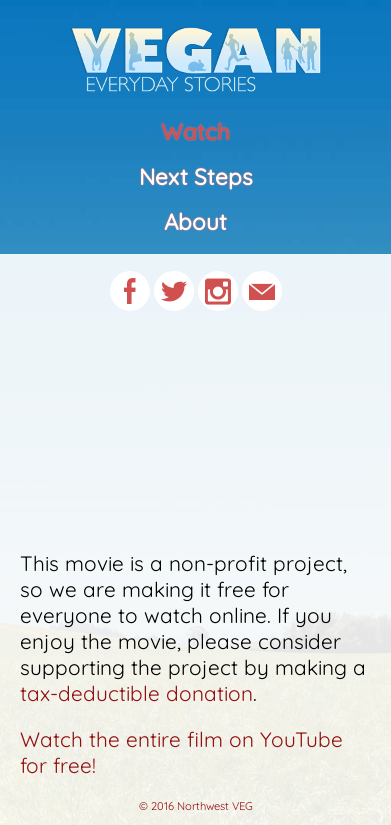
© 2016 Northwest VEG (196, 806)
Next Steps (196, 177)
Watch (195, 132)
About (195, 222)
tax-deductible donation (136, 693)
